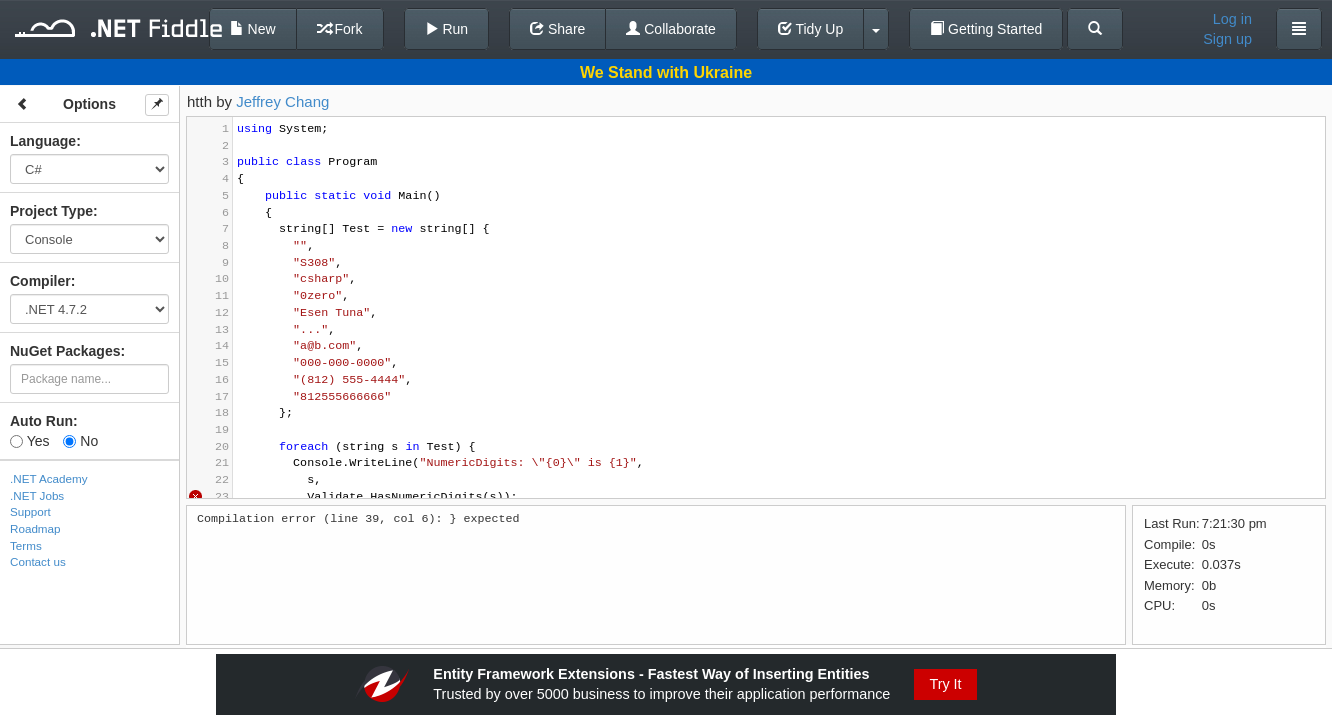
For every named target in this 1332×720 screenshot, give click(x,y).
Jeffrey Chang (282, 101)
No (80, 441)
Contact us (38, 561)
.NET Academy (49, 478)
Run (447, 29)
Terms (26, 545)
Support (30, 511)
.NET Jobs (37, 495)
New (253, 29)
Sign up (1227, 39)
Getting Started (986, 29)
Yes (29, 441)
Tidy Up (810, 29)
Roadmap (35, 528)
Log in (1232, 19)
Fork (340, 29)
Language (43, 141)
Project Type (51, 211)
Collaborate (671, 29)
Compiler (40, 281)
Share (557, 29)
